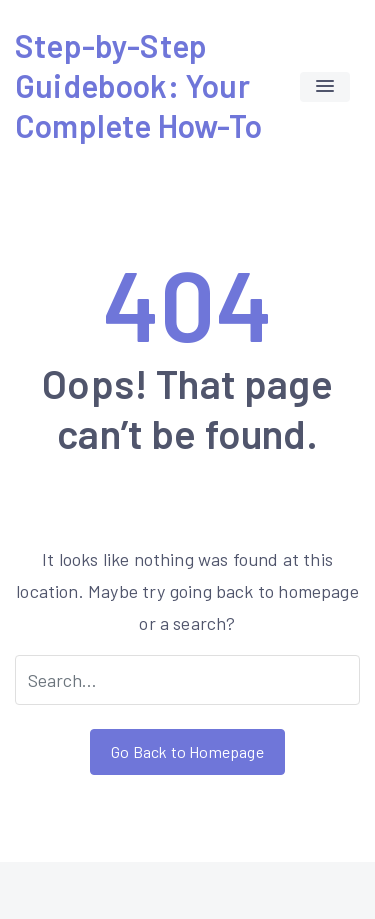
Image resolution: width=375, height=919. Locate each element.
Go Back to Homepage (187, 751)
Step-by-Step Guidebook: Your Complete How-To (138, 85)
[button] (325, 87)
